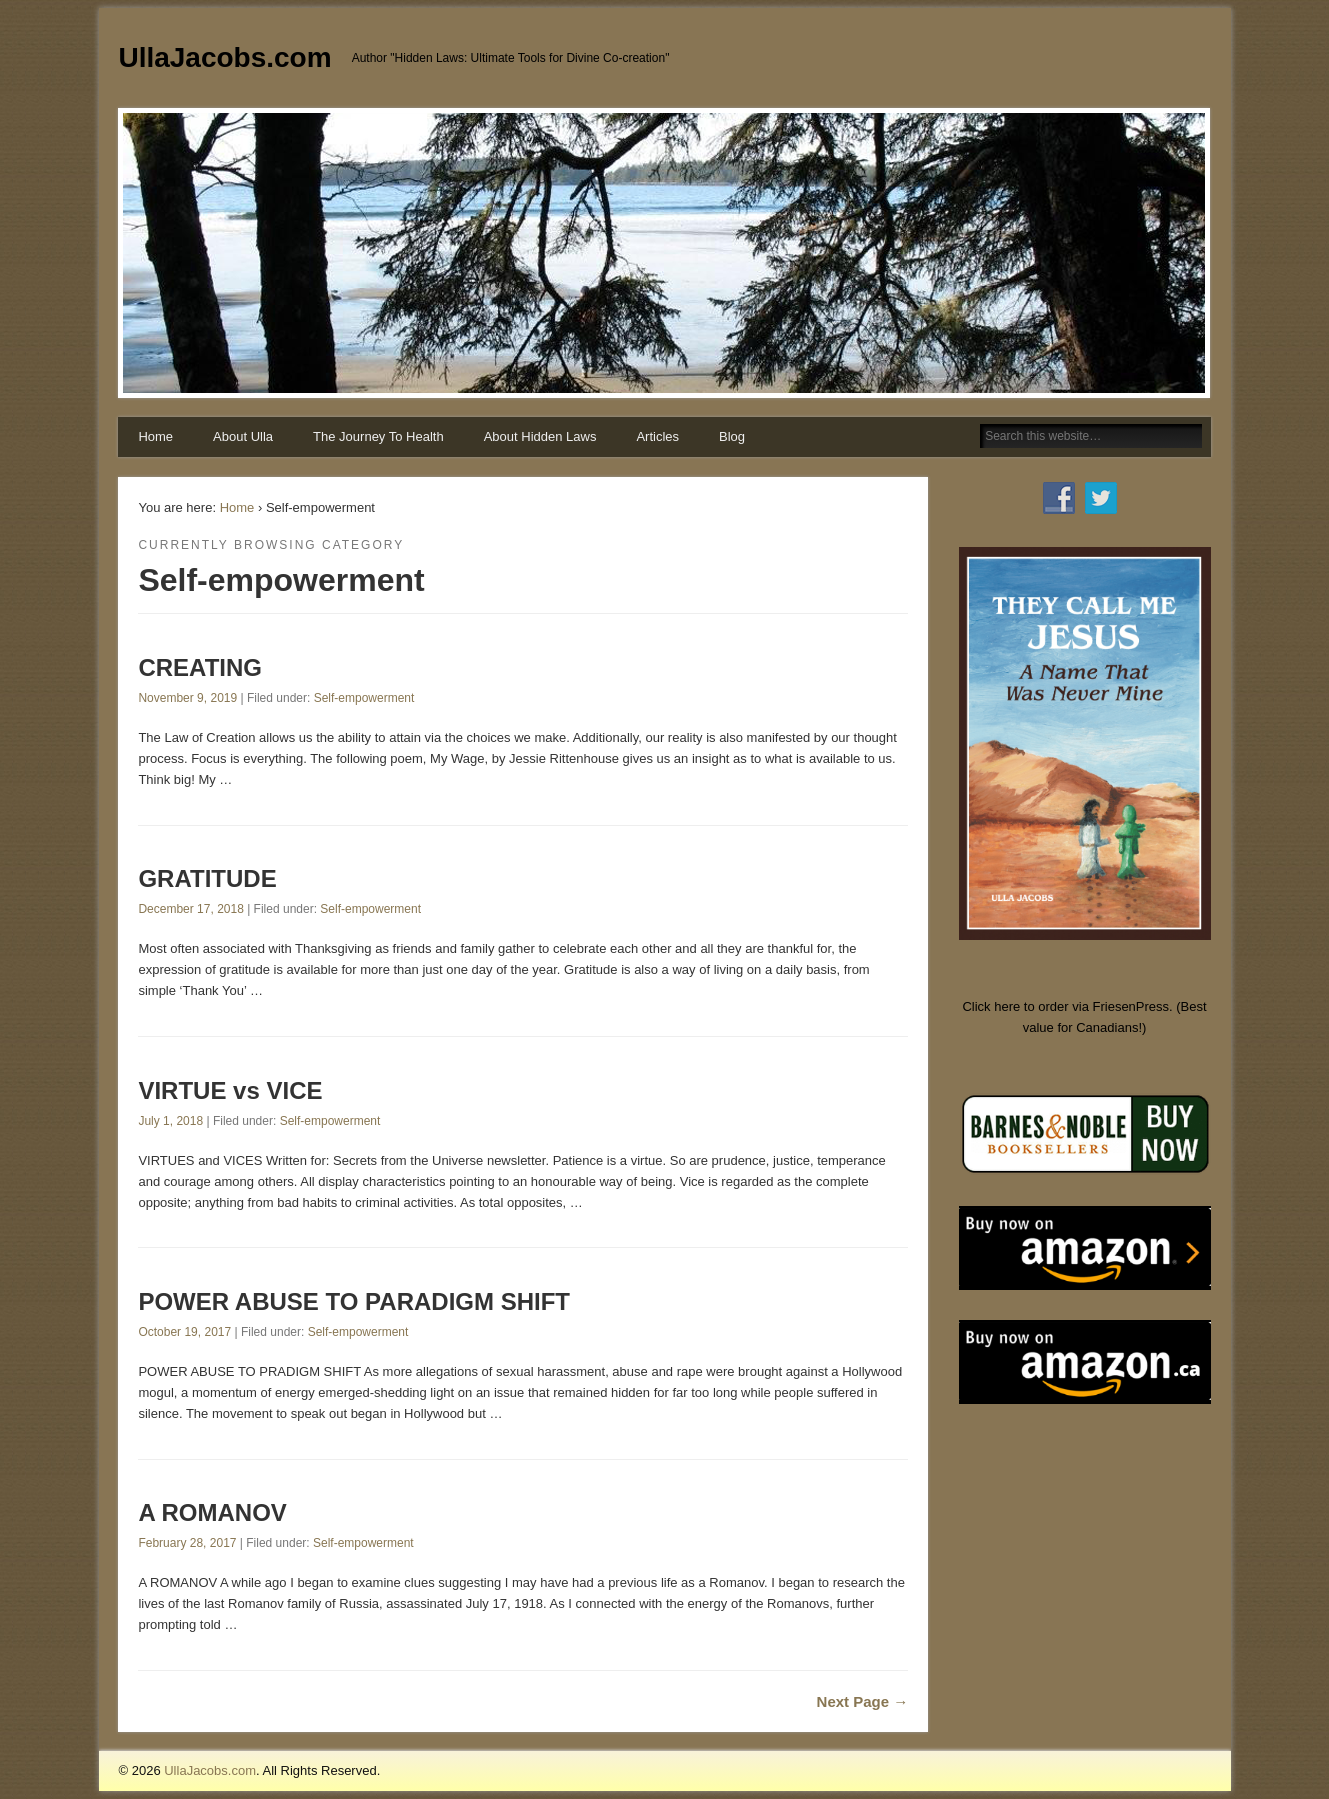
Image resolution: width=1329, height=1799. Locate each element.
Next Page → (863, 1701)
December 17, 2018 (190, 909)
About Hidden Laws (540, 436)
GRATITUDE (207, 878)
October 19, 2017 (184, 1332)
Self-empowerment (364, 698)
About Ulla (243, 436)
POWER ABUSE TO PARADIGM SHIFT (354, 1301)
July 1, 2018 (170, 1121)
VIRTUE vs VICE (230, 1090)
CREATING (200, 667)
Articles (657, 436)
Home (155, 436)
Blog (732, 436)
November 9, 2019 (187, 698)
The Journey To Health (378, 436)
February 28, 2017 (187, 1543)
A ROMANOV (212, 1512)
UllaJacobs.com (224, 57)
